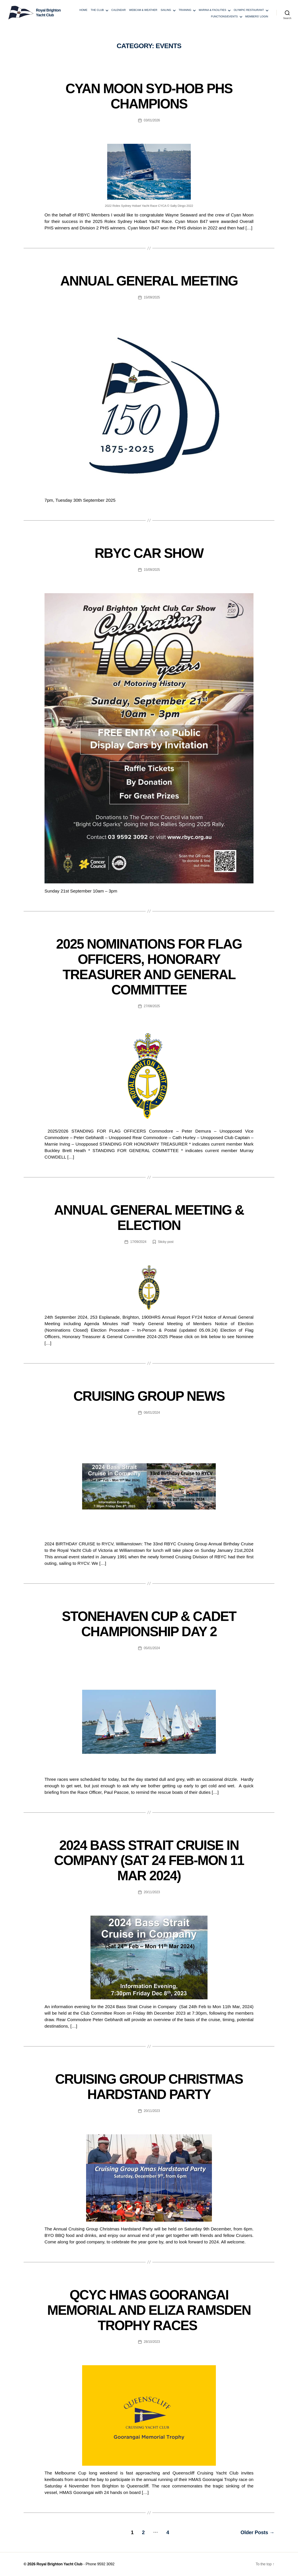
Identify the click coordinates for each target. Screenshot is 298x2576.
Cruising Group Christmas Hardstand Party (149, 2087)
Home (83, 10)
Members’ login (256, 16)
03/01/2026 (152, 120)
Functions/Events (224, 16)
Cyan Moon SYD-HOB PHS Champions (149, 96)
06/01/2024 (152, 1412)
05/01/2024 (152, 1648)
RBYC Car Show (149, 553)
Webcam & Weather (143, 10)
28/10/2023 (152, 2341)
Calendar (118, 10)
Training (185, 10)
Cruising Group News (148, 1396)
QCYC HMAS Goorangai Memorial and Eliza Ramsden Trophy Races (149, 2310)
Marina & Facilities (212, 10)
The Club (97, 10)
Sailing (166, 10)
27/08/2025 (152, 1006)
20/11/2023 (152, 1892)
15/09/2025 (152, 297)
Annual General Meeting (149, 280)
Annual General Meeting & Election (149, 1217)
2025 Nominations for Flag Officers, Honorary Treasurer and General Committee (149, 966)
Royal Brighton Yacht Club (59, 2564)
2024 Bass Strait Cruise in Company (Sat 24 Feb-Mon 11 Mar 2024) (149, 1860)
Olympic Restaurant (249, 10)
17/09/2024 (138, 1242)
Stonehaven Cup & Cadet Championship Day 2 (149, 1624)
